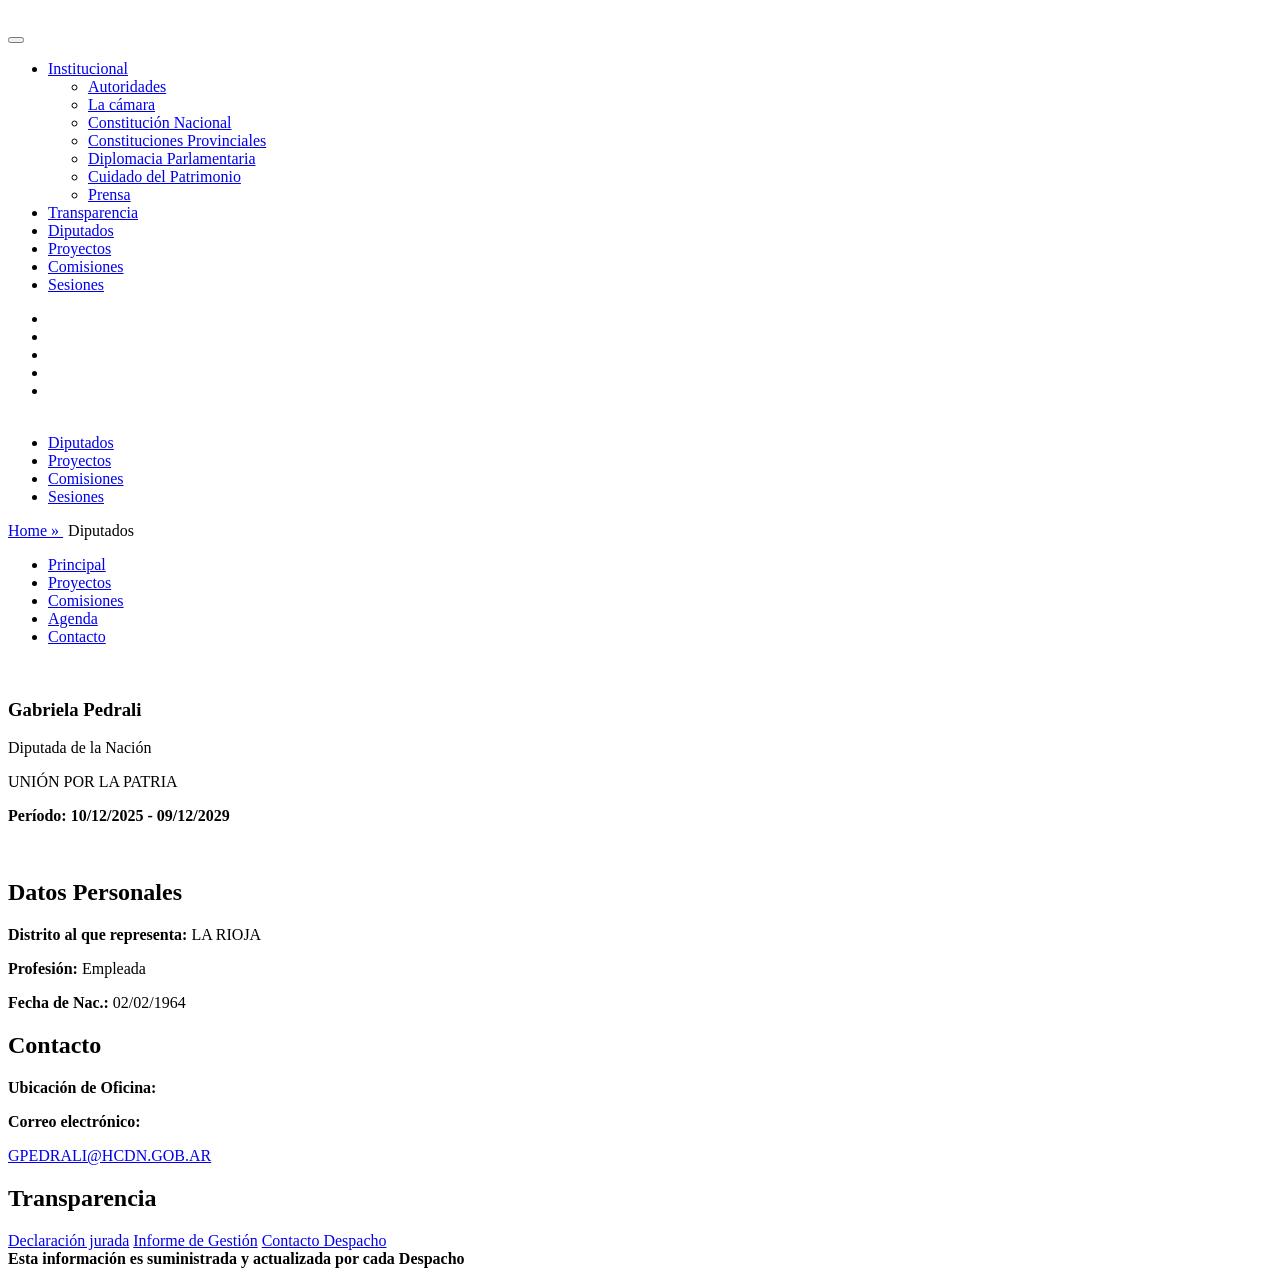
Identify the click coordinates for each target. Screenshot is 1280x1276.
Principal (77, 564)
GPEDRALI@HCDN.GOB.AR (109, 1155)
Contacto (77, 636)
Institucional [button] (88, 68)
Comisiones (86, 266)
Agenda (73, 618)
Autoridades (127, 86)
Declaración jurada (68, 1240)
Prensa (109, 194)
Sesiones (76, 284)
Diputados (81, 230)
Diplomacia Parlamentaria (171, 158)
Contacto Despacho (324, 1240)
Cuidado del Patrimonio (164, 176)
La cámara (121, 104)
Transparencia (93, 212)
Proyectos (79, 248)
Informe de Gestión (195, 1240)
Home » (35, 530)
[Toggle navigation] (16, 40)
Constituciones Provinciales (177, 140)
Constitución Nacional (160, 122)
